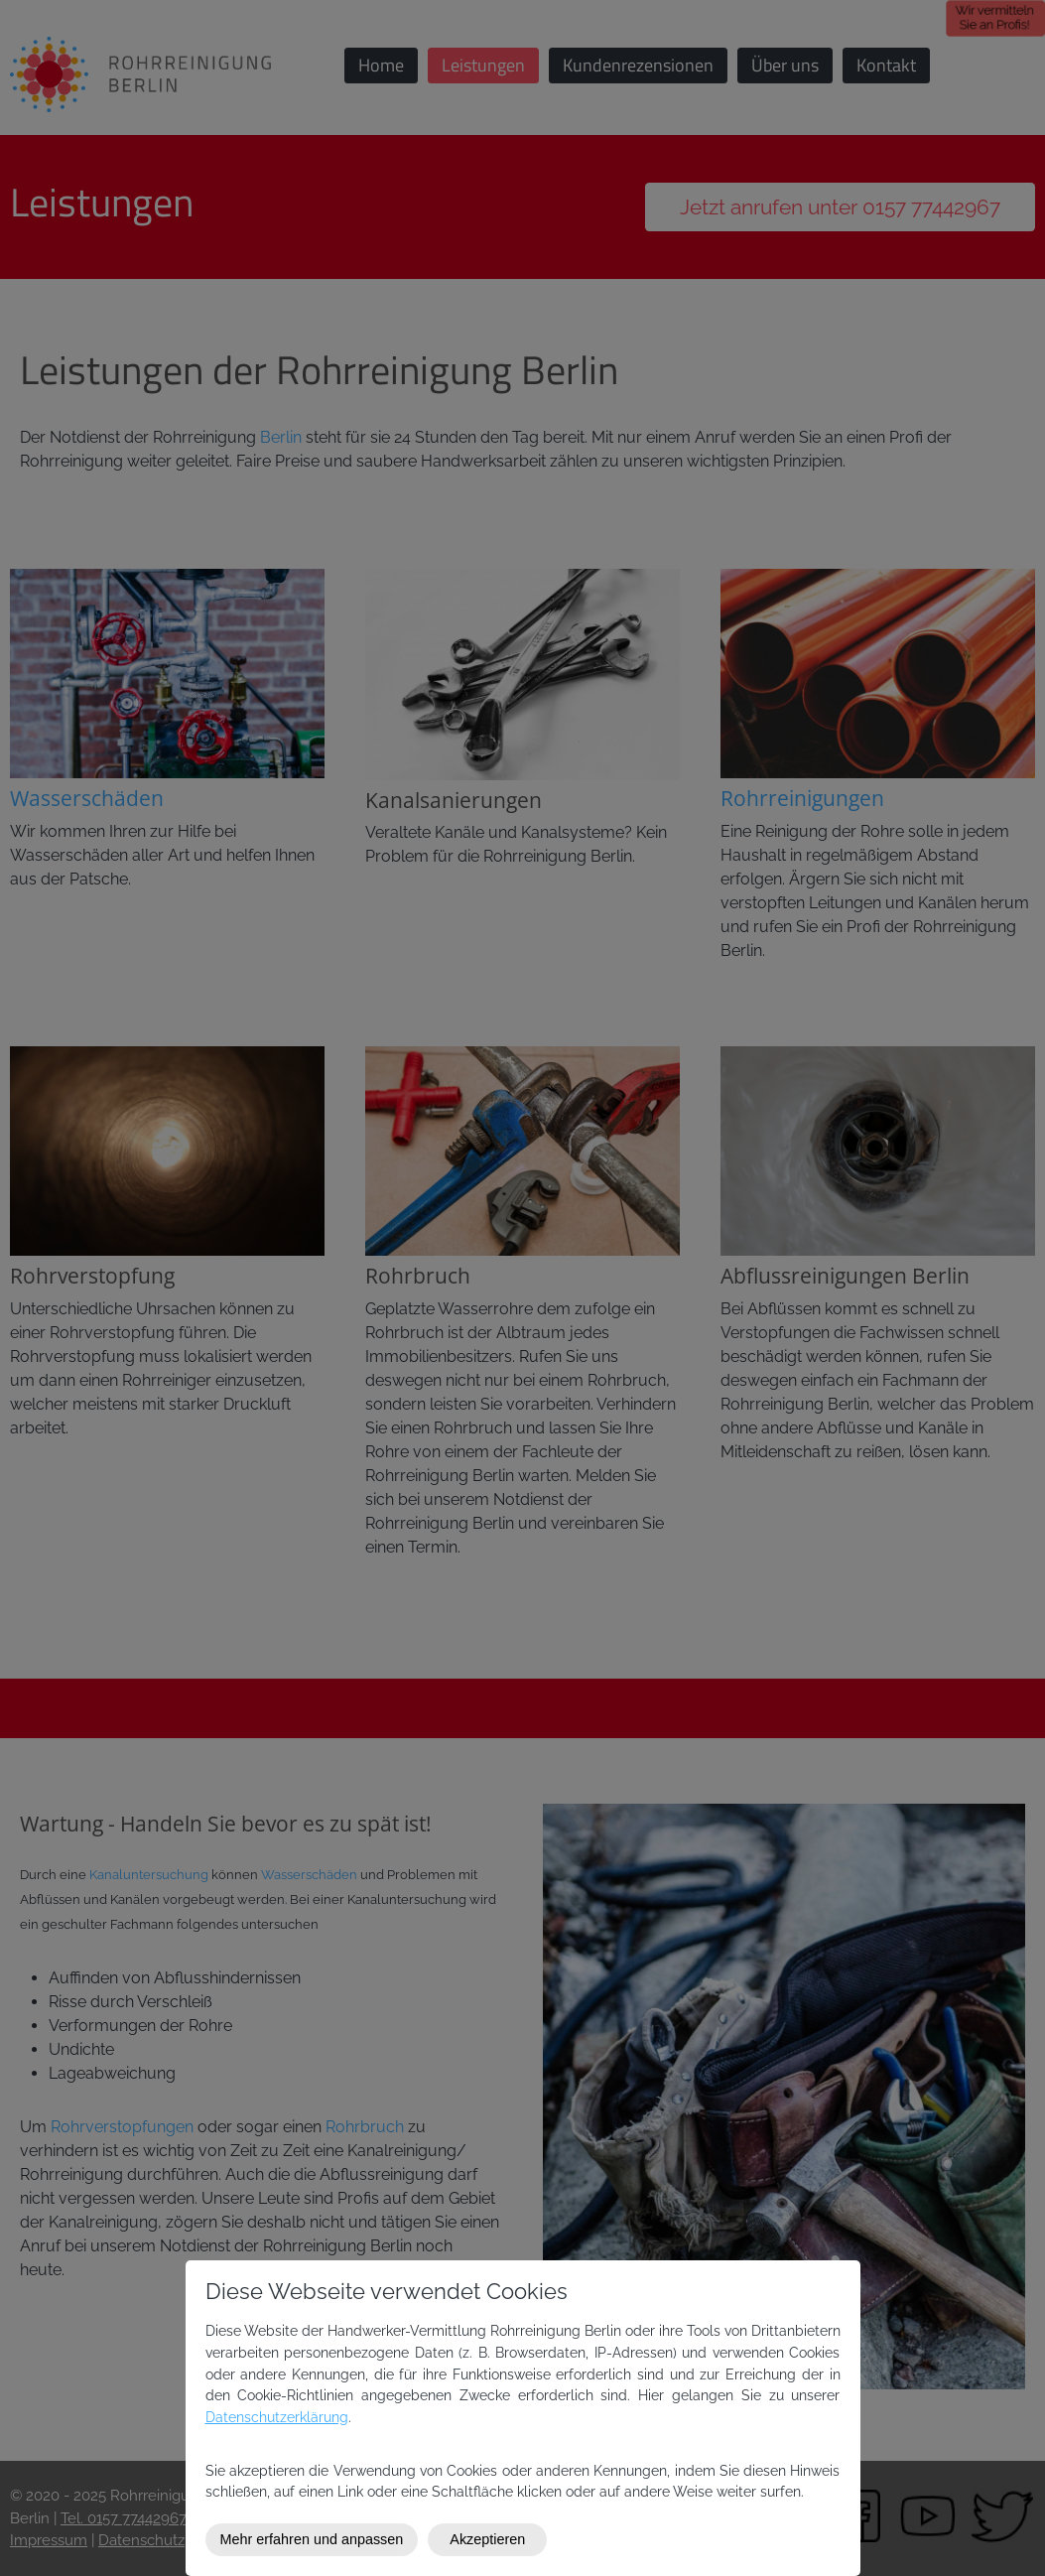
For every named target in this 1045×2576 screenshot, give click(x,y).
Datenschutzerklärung (276, 2416)
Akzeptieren (487, 2539)
